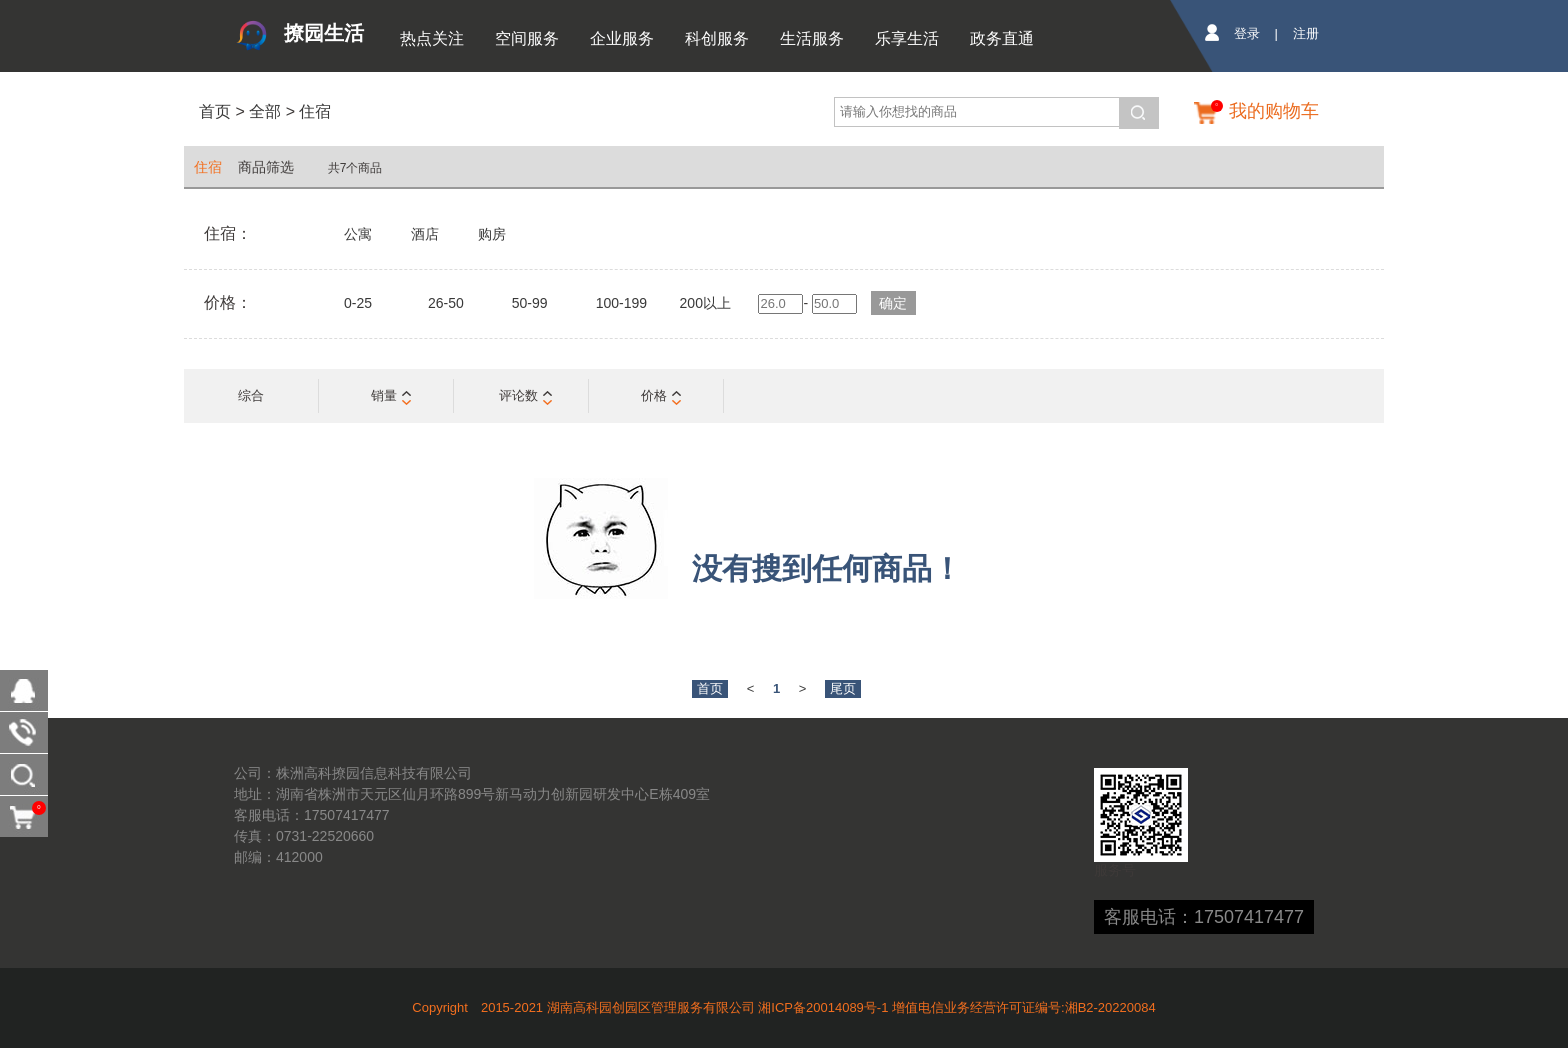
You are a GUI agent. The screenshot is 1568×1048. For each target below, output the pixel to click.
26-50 (446, 303)
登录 (1247, 33)
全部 (263, 111)
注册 (1306, 33)
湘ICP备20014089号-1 (823, 1007)
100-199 (621, 303)
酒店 (425, 234)
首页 (215, 111)
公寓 (358, 234)
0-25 (358, 303)
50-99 (530, 303)
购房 (492, 234)
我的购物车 (1274, 111)
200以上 (705, 303)
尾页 (843, 688)
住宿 (315, 111)
